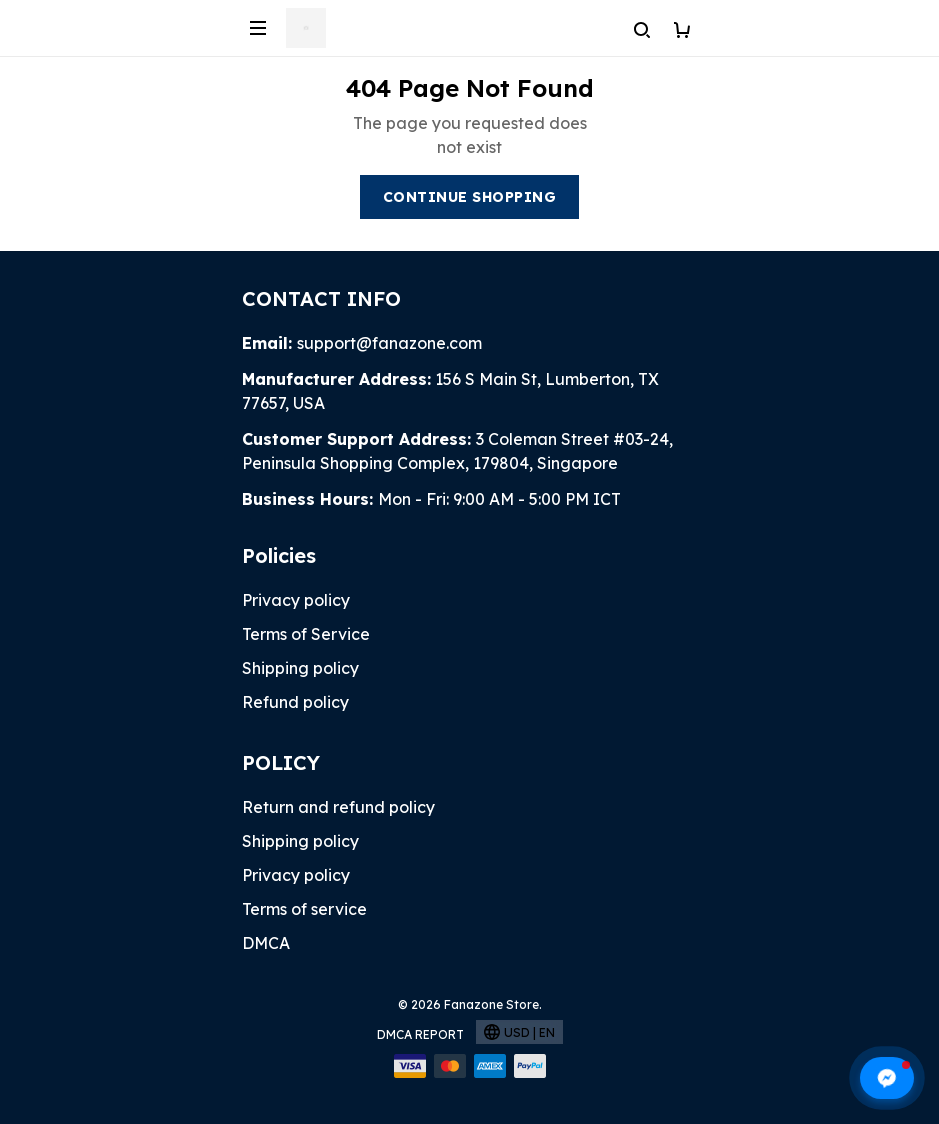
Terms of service (304, 909)
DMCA (266, 943)
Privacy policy (296, 600)
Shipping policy (300, 668)
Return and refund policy (338, 807)
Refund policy (295, 702)
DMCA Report (420, 1034)
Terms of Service (306, 634)
